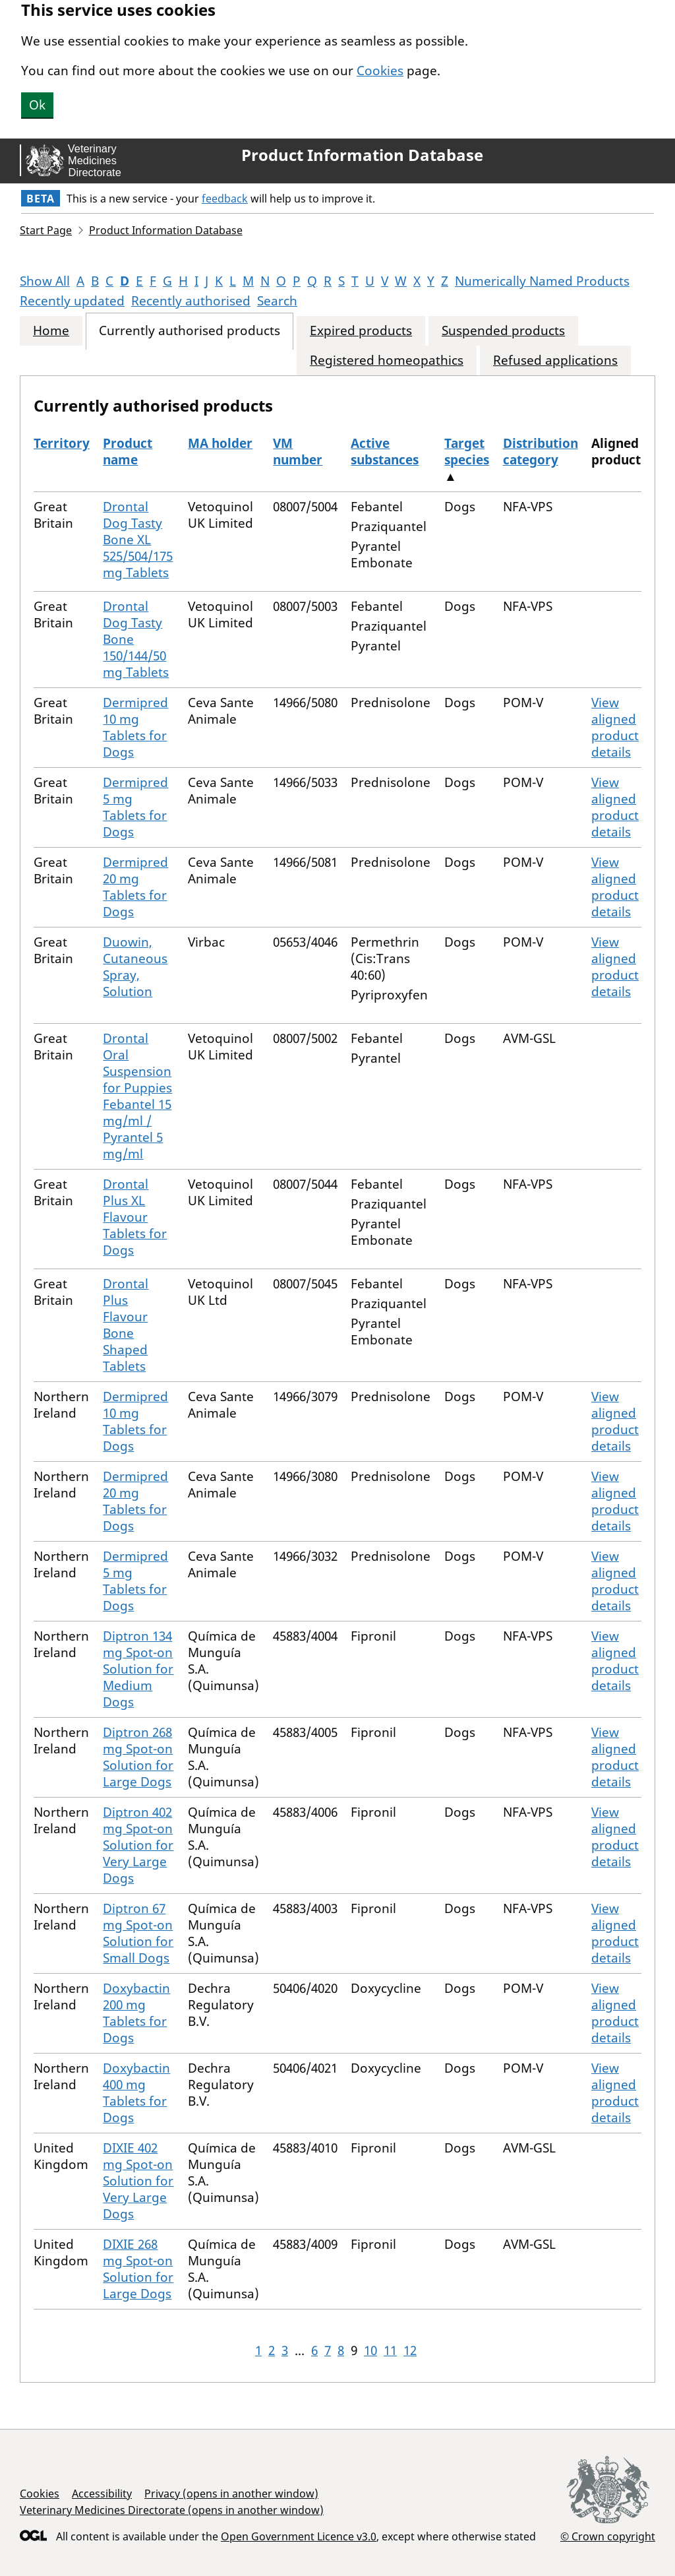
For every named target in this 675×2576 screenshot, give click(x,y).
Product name (127, 451)
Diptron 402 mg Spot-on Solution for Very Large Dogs (138, 1845)
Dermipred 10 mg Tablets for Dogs (135, 727)
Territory (62, 443)
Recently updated (72, 300)
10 (370, 2350)
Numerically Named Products (542, 281)
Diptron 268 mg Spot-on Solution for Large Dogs (138, 1757)
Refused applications (555, 360)
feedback (225, 198)
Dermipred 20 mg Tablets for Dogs (135, 887)
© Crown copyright (607, 2536)
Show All (45, 281)
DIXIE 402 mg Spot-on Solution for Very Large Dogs (138, 2180)
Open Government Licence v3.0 (298, 2536)
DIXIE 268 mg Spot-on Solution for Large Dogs (138, 2269)
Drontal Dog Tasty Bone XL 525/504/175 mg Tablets (138, 539)
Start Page (46, 230)
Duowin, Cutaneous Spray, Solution (135, 966)
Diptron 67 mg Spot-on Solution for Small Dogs (138, 1933)
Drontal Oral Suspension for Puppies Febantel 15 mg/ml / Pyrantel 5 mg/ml (137, 1096)
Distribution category (540, 451)
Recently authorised (190, 300)
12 (410, 2350)
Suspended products (503, 331)
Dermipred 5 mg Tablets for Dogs (135, 807)
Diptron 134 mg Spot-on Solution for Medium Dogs (138, 1669)
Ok (37, 104)
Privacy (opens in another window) (231, 2493)
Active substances (385, 451)
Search (277, 300)
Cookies (380, 70)
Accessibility (102, 2493)
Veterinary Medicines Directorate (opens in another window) (172, 2510)
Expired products (361, 331)
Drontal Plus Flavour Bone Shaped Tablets (125, 1325)
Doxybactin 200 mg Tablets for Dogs (136, 2013)
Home (51, 331)
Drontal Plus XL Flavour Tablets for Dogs (135, 1217)
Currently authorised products (189, 331)
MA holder (220, 443)
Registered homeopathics (386, 360)
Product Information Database (362, 155)
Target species (466, 451)
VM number (297, 451)
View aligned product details (615, 727)
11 (390, 2350)
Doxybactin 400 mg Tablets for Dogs (136, 2092)
